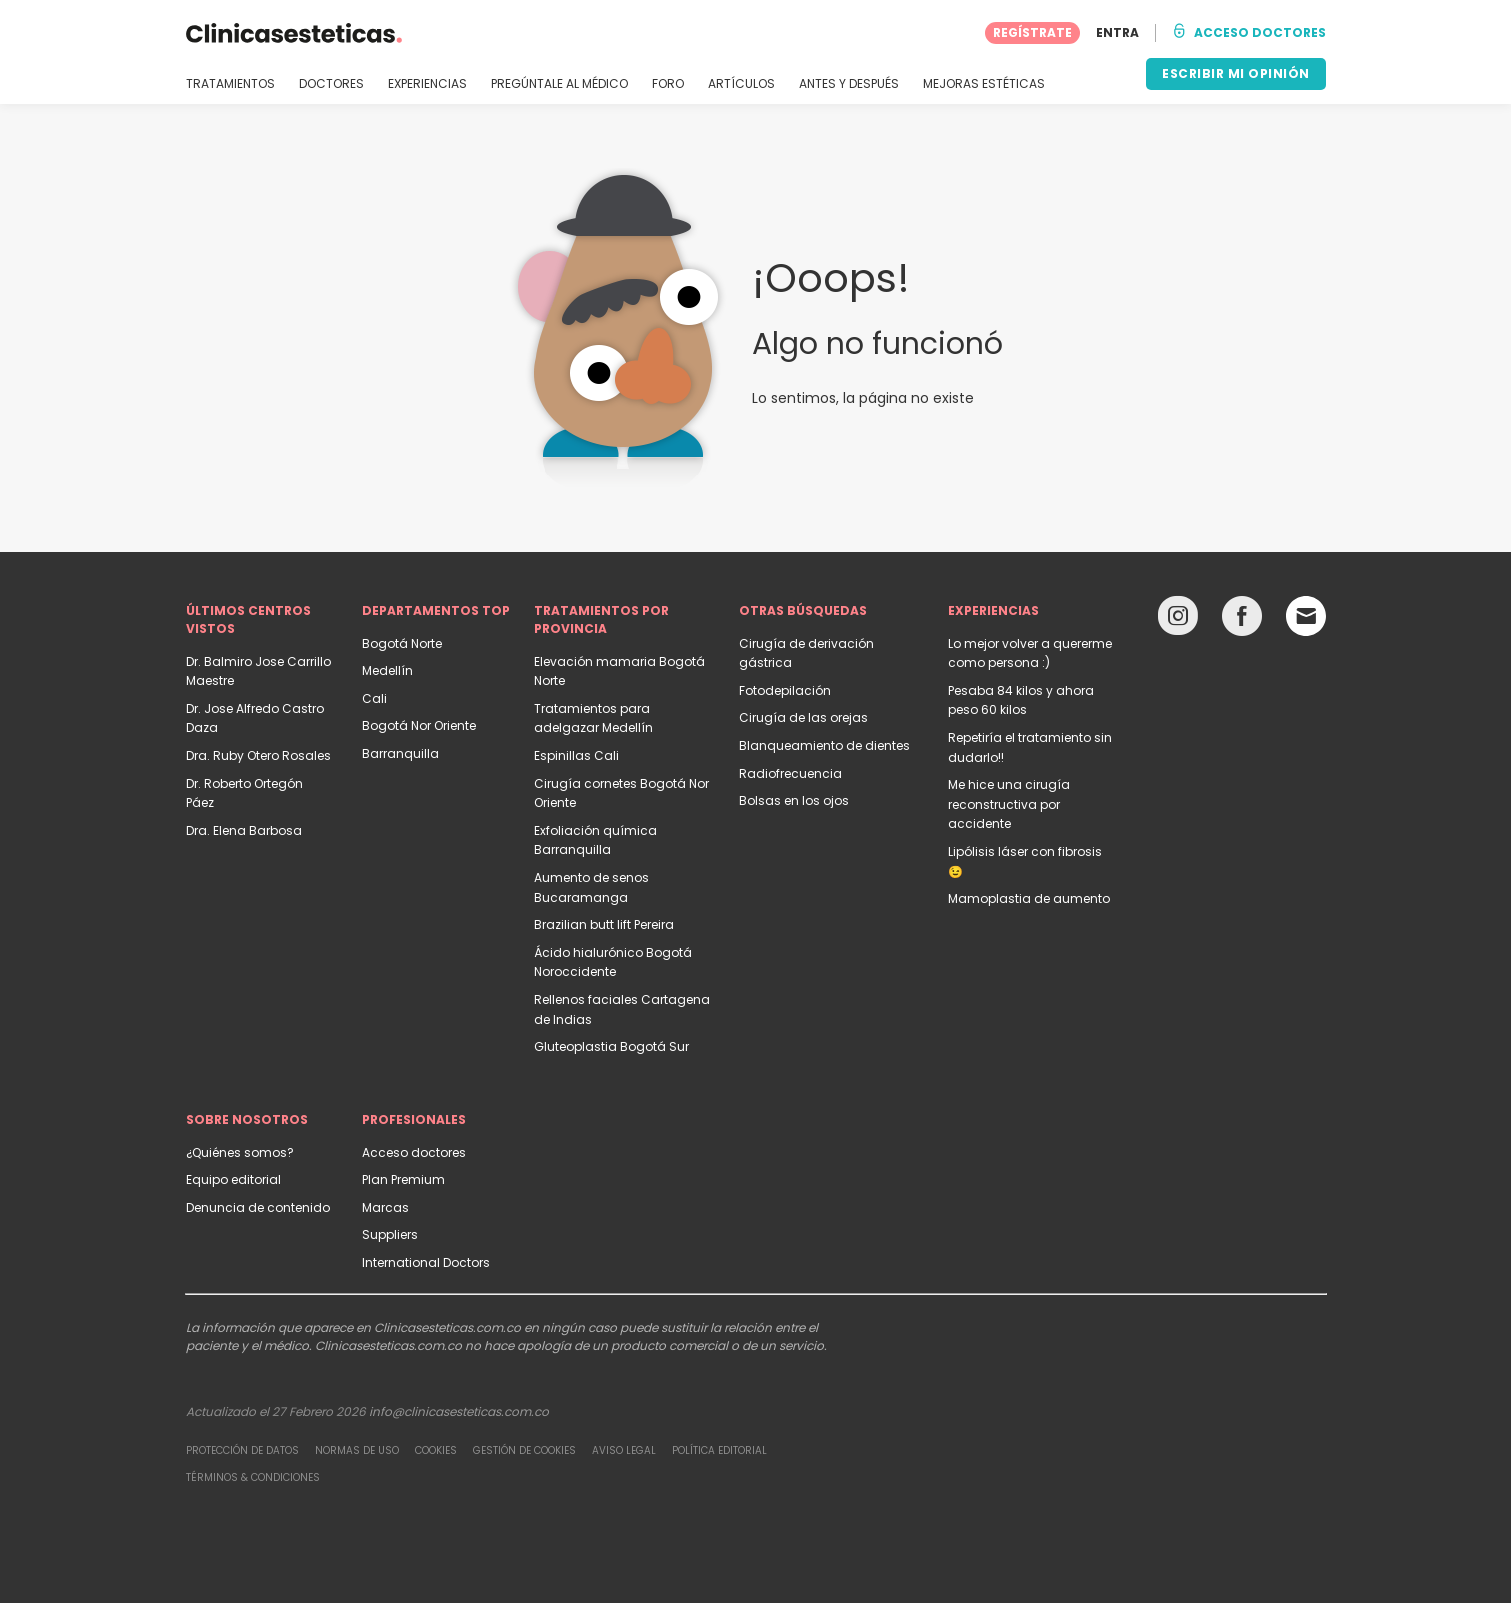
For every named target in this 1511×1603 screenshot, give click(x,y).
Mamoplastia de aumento (1029, 898)
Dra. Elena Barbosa (244, 830)
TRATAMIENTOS (230, 84)
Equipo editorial (233, 1179)
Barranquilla (400, 753)
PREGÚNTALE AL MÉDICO (559, 84)
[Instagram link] (1178, 620)
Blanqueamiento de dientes (824, 745)
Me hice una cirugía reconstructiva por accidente (1009, 804)
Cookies (436, 1450)
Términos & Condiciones (253, 1477)
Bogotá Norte (402, 643)
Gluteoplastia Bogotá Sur (611, 1046)
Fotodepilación (785, 690)
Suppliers (390, 1234)
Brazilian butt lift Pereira (604, 924)
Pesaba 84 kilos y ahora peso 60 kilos (1021, 700)
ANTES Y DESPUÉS (849, 84)
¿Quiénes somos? (240, 1152)
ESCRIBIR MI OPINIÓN (1236, 73)
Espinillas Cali (576, 755)
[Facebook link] (1242, 620)
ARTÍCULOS (741, 84)
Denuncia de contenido (258, 1207)
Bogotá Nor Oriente (419, 725)
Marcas (385, 1207)
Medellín (387, 670)
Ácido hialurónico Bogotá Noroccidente (613, 962)
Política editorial (719, 1450)
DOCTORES (331, 84)
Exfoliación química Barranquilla (595, 840)
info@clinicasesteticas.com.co (459, 1411)
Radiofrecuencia (790, 773)
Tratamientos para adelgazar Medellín (593, 718)
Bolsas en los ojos (794, 800)
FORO (668, 84)
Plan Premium (403, 1179)
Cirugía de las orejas (803, 717)
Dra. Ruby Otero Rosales (258, 755)
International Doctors (426, 1262)
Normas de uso (357, 1450)
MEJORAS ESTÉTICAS (984, 84)
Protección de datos (242, 1450)
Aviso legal (624, 1450)
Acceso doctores (414, 1152)
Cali (374, 698)
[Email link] (1306, 616)
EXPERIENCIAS (427, 84)
